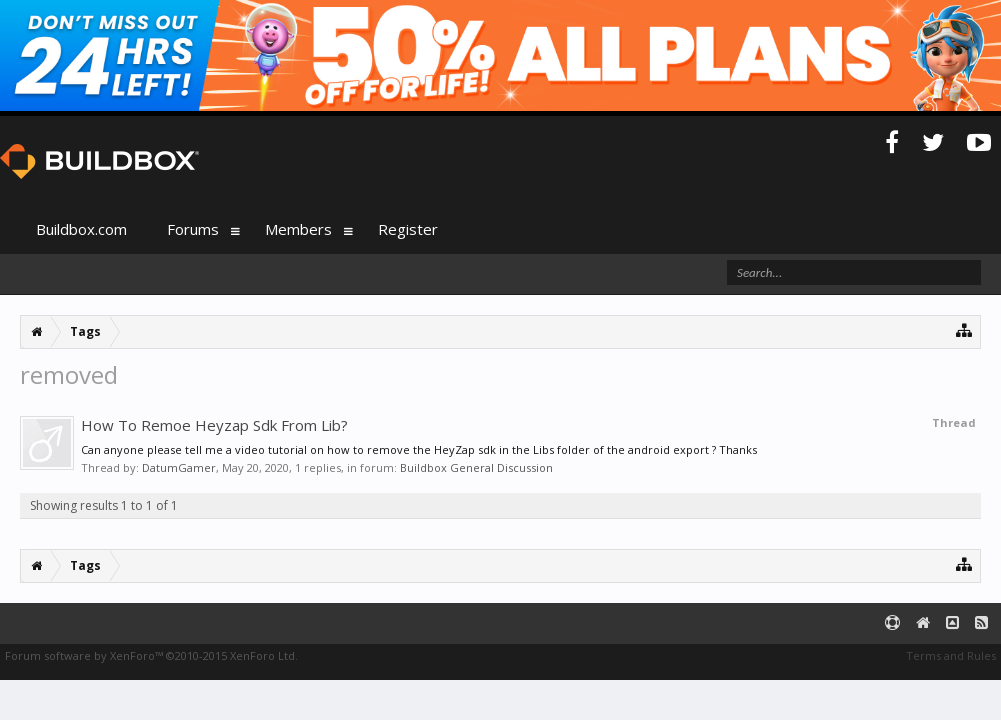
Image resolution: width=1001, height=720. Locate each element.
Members (298, 229)
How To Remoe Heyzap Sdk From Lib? (214, 425)
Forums (193, 229)
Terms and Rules (951, 655)
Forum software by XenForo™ (151, 655)
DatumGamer (179, 467)
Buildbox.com (81, 229)
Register (408, 229)
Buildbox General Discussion (476, 467)
